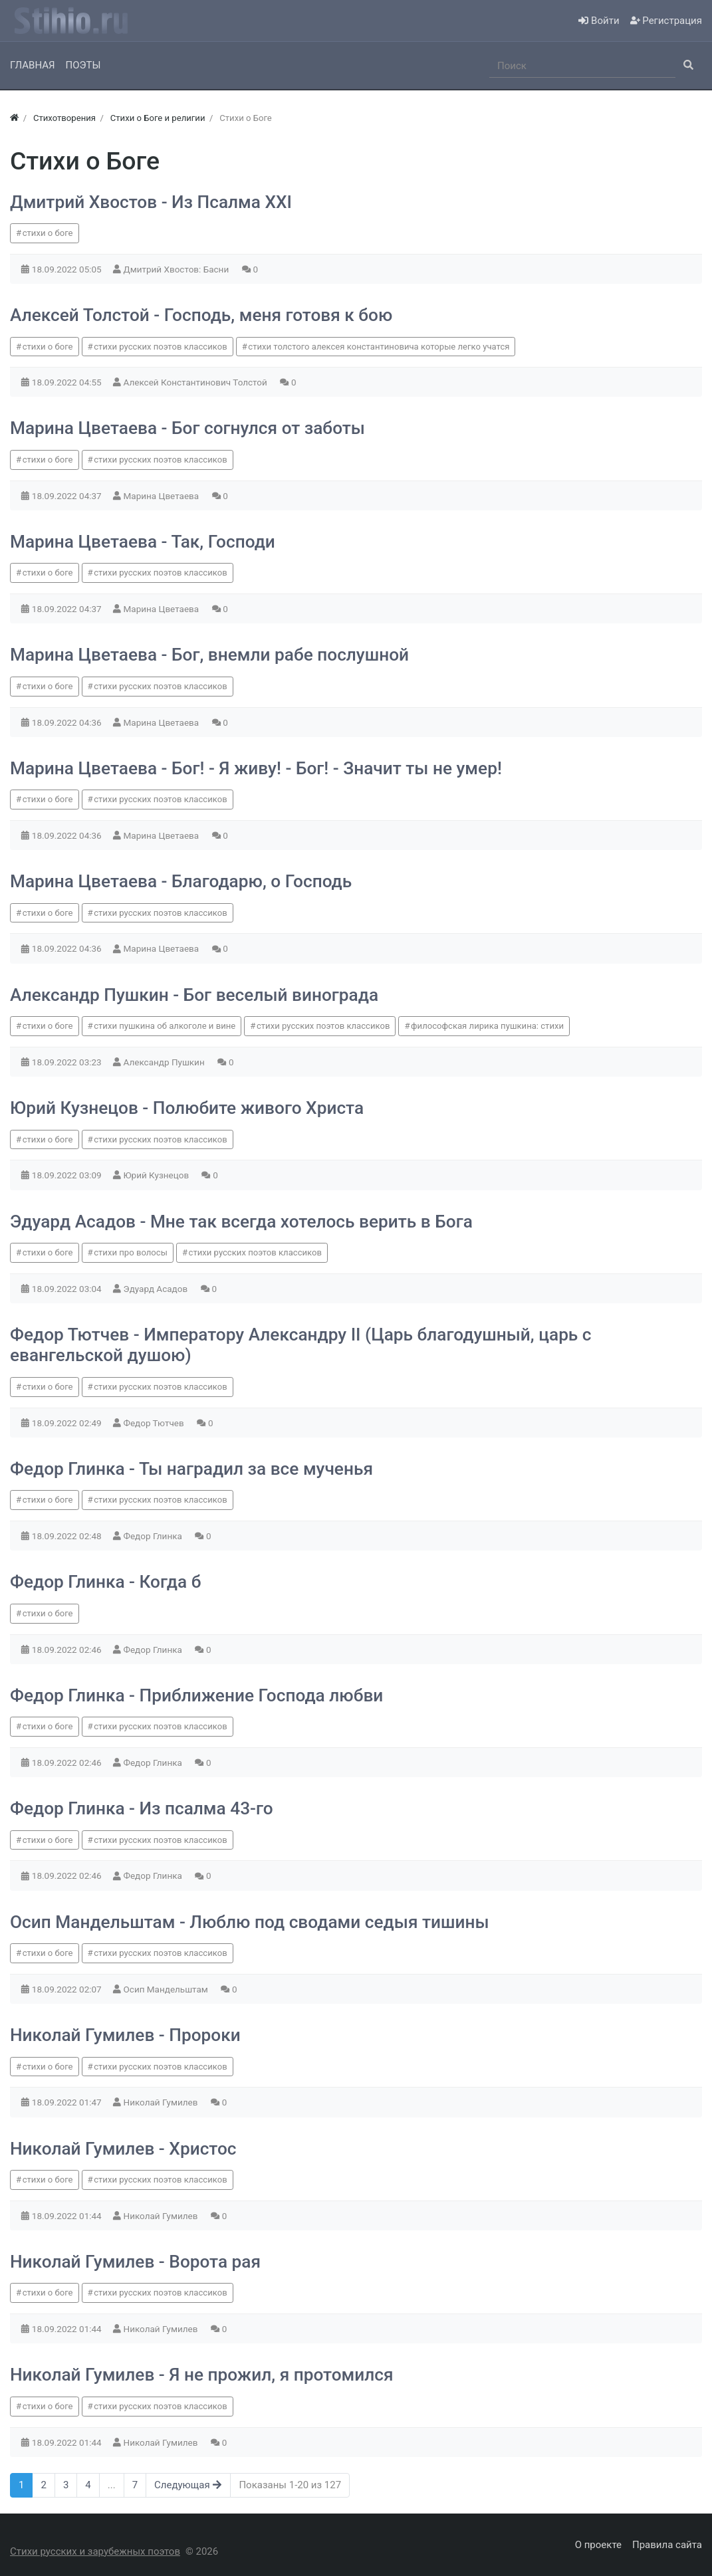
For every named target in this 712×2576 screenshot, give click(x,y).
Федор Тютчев (155, 1423)
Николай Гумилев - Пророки (125, 2035)
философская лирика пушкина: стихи (487, 1026)
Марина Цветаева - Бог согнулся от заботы (187, 428)
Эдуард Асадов (157, 1288)
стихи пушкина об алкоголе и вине (164, 1026)
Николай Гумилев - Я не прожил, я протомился (202, 2375)
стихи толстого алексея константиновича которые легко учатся (378, 347)
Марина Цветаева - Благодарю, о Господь (181, 881)
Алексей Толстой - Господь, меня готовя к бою (201, 315)
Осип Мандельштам (167, 1989)
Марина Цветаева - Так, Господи (142, 542)
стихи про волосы (131, 1252)
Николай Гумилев (162, 2102)
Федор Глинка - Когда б (105, 1582)
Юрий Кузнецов (157, 1175)
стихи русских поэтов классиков (160, 347)
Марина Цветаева (162, 495)
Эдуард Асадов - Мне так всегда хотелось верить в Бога (241, 1222)
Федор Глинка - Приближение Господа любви (196, 1695)
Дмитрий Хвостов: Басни (177, 269)
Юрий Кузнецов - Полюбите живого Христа (187, 1108)
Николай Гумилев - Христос (123, 2149)
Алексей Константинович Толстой (197, 382)
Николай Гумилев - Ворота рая (135, 2262)
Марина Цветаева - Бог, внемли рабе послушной (209, 655)
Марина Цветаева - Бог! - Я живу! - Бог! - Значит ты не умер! (256, 768)
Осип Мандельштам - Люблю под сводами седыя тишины (249, 1922)
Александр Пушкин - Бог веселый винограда (194, 995)
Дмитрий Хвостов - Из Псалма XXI (151, 202)
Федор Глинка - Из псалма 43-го (141, 1808)
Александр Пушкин (165, 1062)
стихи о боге (48, 233)
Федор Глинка (154, 1536)
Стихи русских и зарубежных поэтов (95, 2551)
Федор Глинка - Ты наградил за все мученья (191, 1469)
